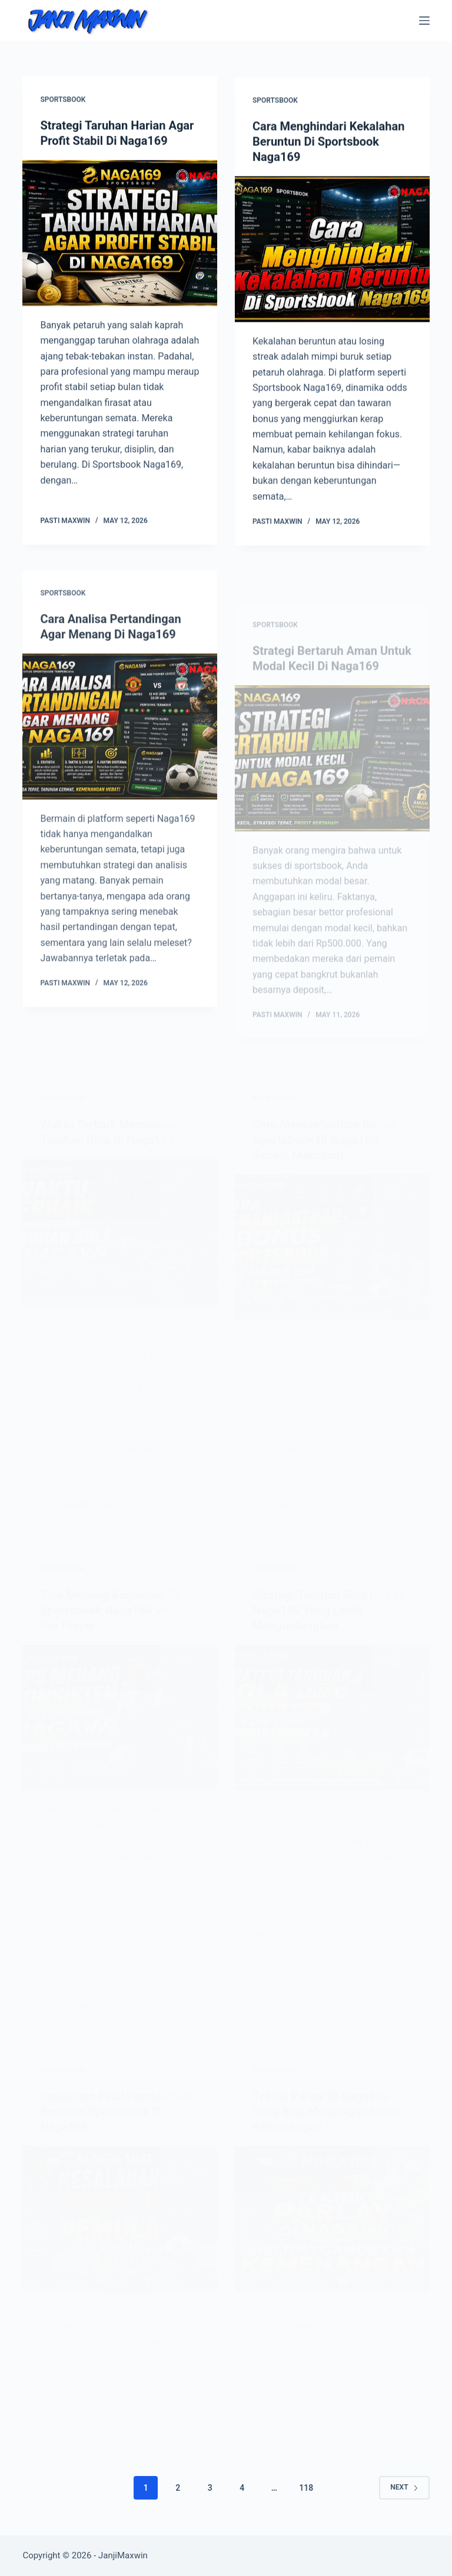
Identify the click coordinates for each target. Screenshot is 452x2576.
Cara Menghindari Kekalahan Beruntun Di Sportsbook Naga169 (328, 143)
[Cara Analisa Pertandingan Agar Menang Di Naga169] (119, 740)
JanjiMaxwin (123, 2555)
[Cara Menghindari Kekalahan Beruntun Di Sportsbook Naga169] (332, 250)
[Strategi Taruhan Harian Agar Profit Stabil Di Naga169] (119, 233)
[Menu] (424, 20)
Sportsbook (62, 100)
